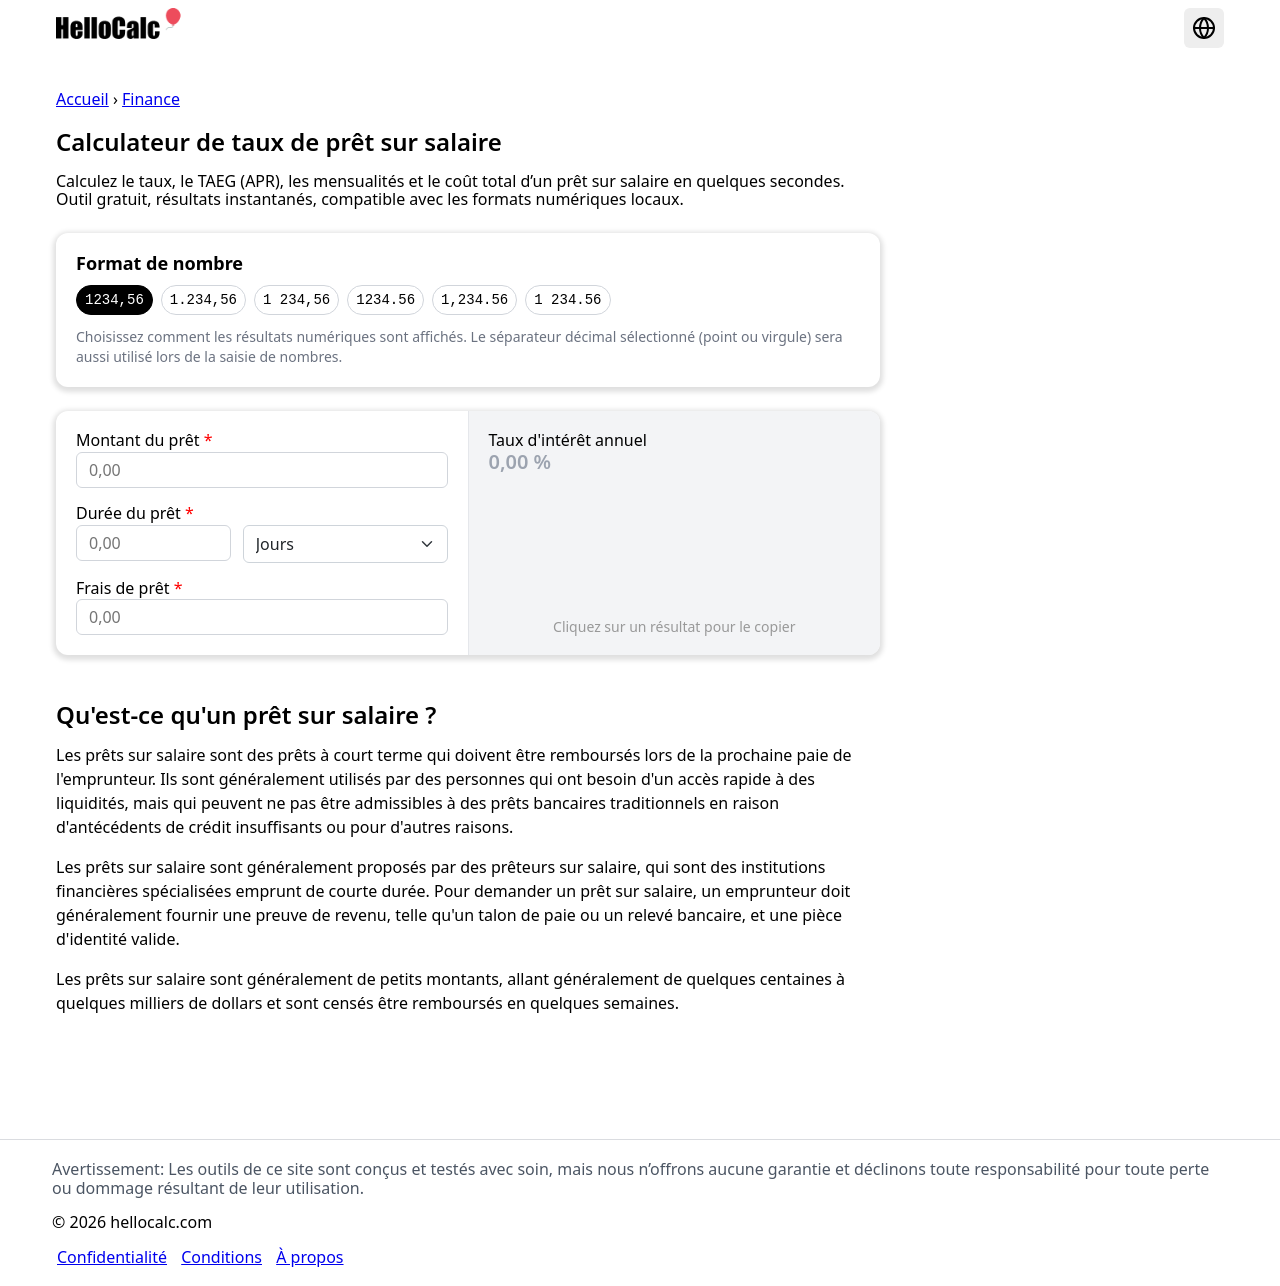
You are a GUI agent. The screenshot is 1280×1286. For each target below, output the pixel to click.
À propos (309, 1257)
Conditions (221, 1257)
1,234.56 (474, 299)
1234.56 (385, 299)
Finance (151, 99)
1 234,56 (296, 299)
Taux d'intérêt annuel (568, 440)
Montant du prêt (144, 440)
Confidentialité (112, 1257)
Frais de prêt (129, 588)
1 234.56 (567, 299)
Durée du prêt (135, 513)
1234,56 (114, 299)
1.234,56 (203, 299)
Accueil (82, 99)
